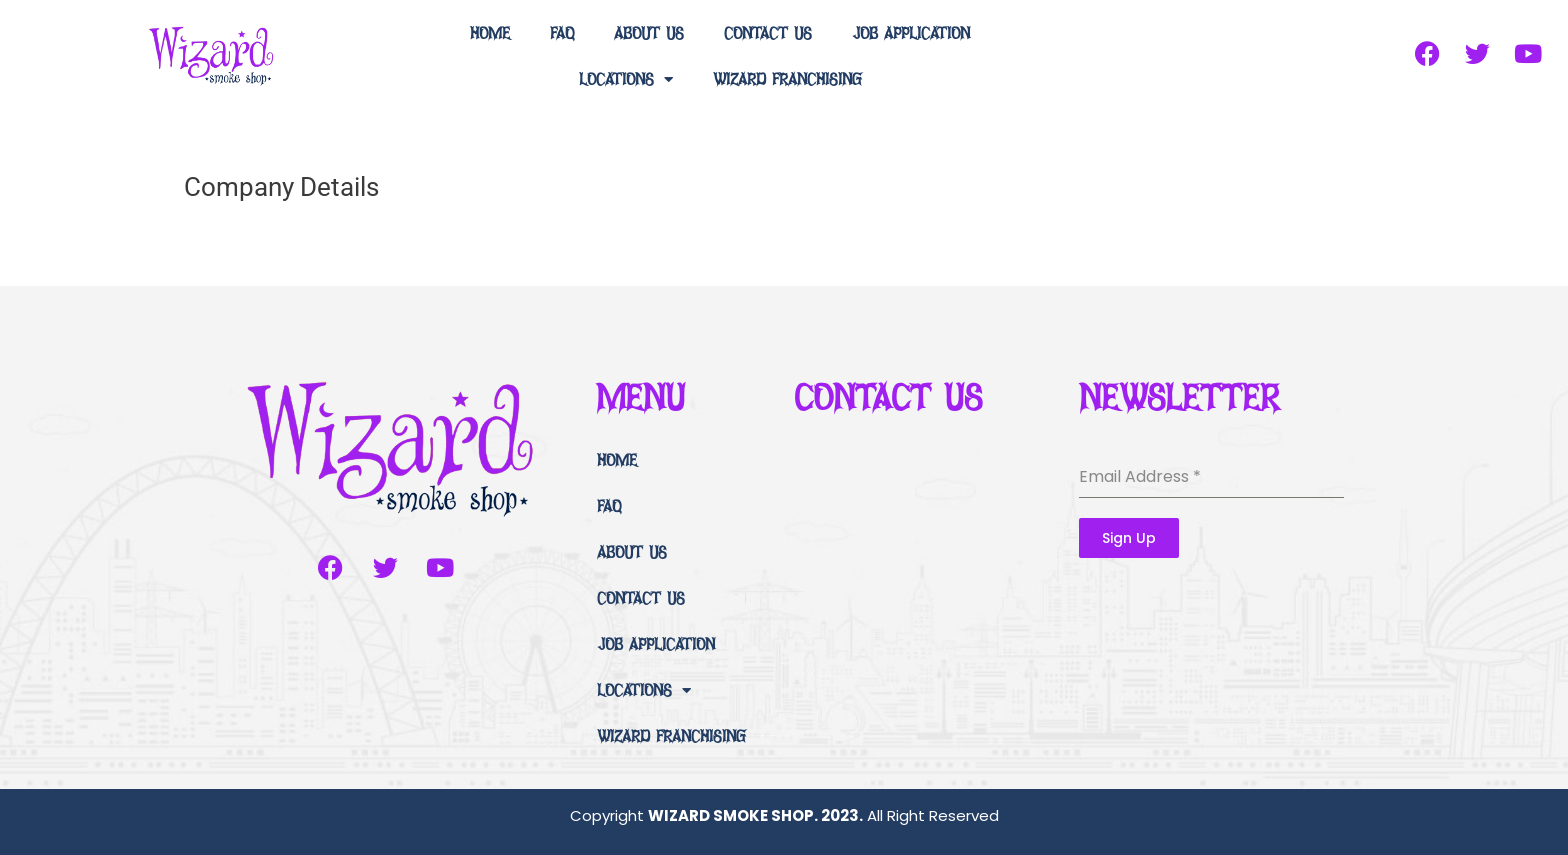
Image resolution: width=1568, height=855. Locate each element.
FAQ (562, 32)
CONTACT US (768, 32)
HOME (490, 32)
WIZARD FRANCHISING (787, 78)
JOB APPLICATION (911, 32)
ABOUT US (649, 32)
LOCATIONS (626, 79)
